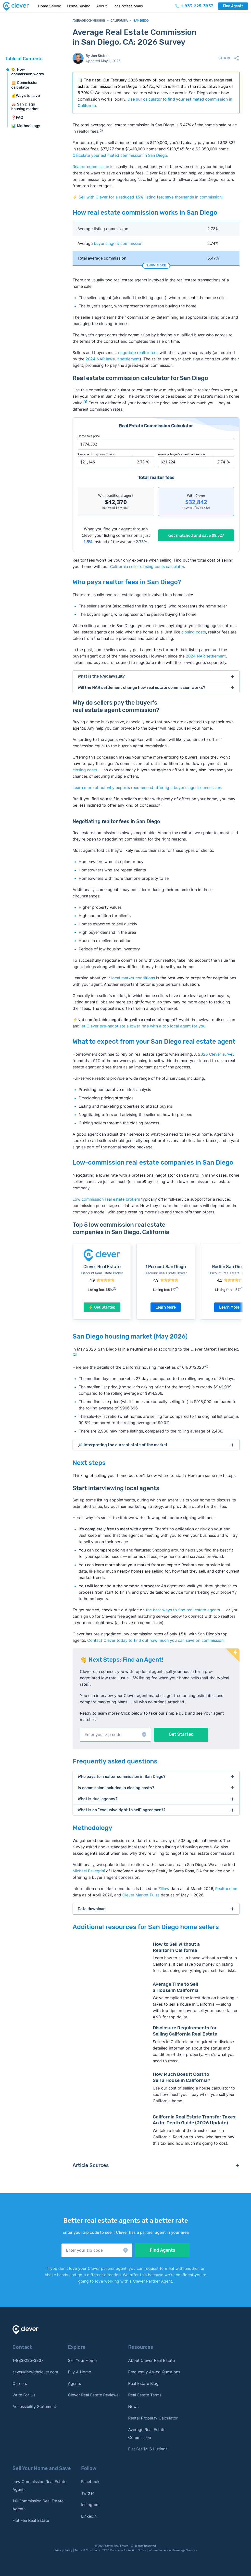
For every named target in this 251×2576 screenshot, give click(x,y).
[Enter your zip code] (115, 1734)
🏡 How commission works (27, 71)
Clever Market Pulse (141, 1895)
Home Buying (78, 6)
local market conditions (133, 977)
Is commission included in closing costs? (116, 1788)
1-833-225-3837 (28, 2360)
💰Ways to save (25, 95)
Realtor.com (226, 1888)
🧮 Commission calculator (24, 85)
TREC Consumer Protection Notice (124, 2550)
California (119, 20)
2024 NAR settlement (206, 656)
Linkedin (89, 2516)
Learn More (165, 1307)
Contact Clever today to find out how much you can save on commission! (156, 1640)
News (133, 2406)
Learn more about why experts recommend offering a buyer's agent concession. (147, 787)
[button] (115, 1735)
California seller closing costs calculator (147, 566)
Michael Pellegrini (89, 1870)
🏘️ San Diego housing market (25, 106)
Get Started (181, 1734)
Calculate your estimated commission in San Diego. (120, 155)
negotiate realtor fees (138, 352)
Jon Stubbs (100, 55)
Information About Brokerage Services (173, 2550)
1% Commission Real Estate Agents (38, 2504)
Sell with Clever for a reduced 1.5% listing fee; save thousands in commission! (148, 197)
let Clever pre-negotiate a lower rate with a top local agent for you (143, 1026)
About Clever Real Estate (151, 2360)
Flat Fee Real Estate (31, 2520)
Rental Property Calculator (153, 2418)
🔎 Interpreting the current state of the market (122, 1445)
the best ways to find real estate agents (183, 1609)
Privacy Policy (63, 2550)
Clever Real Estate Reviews (93, 2394)
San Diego (141, 20)
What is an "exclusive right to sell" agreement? (121, 1810)
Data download (92, 1908)
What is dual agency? (97, 1799)
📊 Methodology (25, 125)
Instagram (90, 2504)
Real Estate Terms (145, 2394)
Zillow (163, 1888)
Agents (74, 2383)
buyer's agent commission (118, 243)
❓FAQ (17, 117)
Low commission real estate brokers (106, 1199)
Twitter (87, 2493)
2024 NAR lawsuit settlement (113, 358)
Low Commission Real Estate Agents (39, 2485)
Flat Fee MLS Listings (147, 2448)
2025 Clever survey (216, 1054)
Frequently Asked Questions (154, 2371)
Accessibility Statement (34, 2406)
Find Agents (233, 6)
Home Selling (49, 6)
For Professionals (128, 6)
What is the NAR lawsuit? (101, 676)
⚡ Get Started (101, 1307)
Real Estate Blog (143, 2383)
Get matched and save (196, 535)
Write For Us (24, 2394)
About (101, 6)
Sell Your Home (82, 2360)
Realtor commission (91, 166)
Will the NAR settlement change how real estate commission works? (141, 687)
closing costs (193, 632)
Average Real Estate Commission (146, 2433)
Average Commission (89, 20)
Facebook (90, 2481)
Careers (20, 2383)
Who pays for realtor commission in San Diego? (121, 1776)
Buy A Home (79, 2371)
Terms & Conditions (87, 2550)
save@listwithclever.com (35, 2371)
